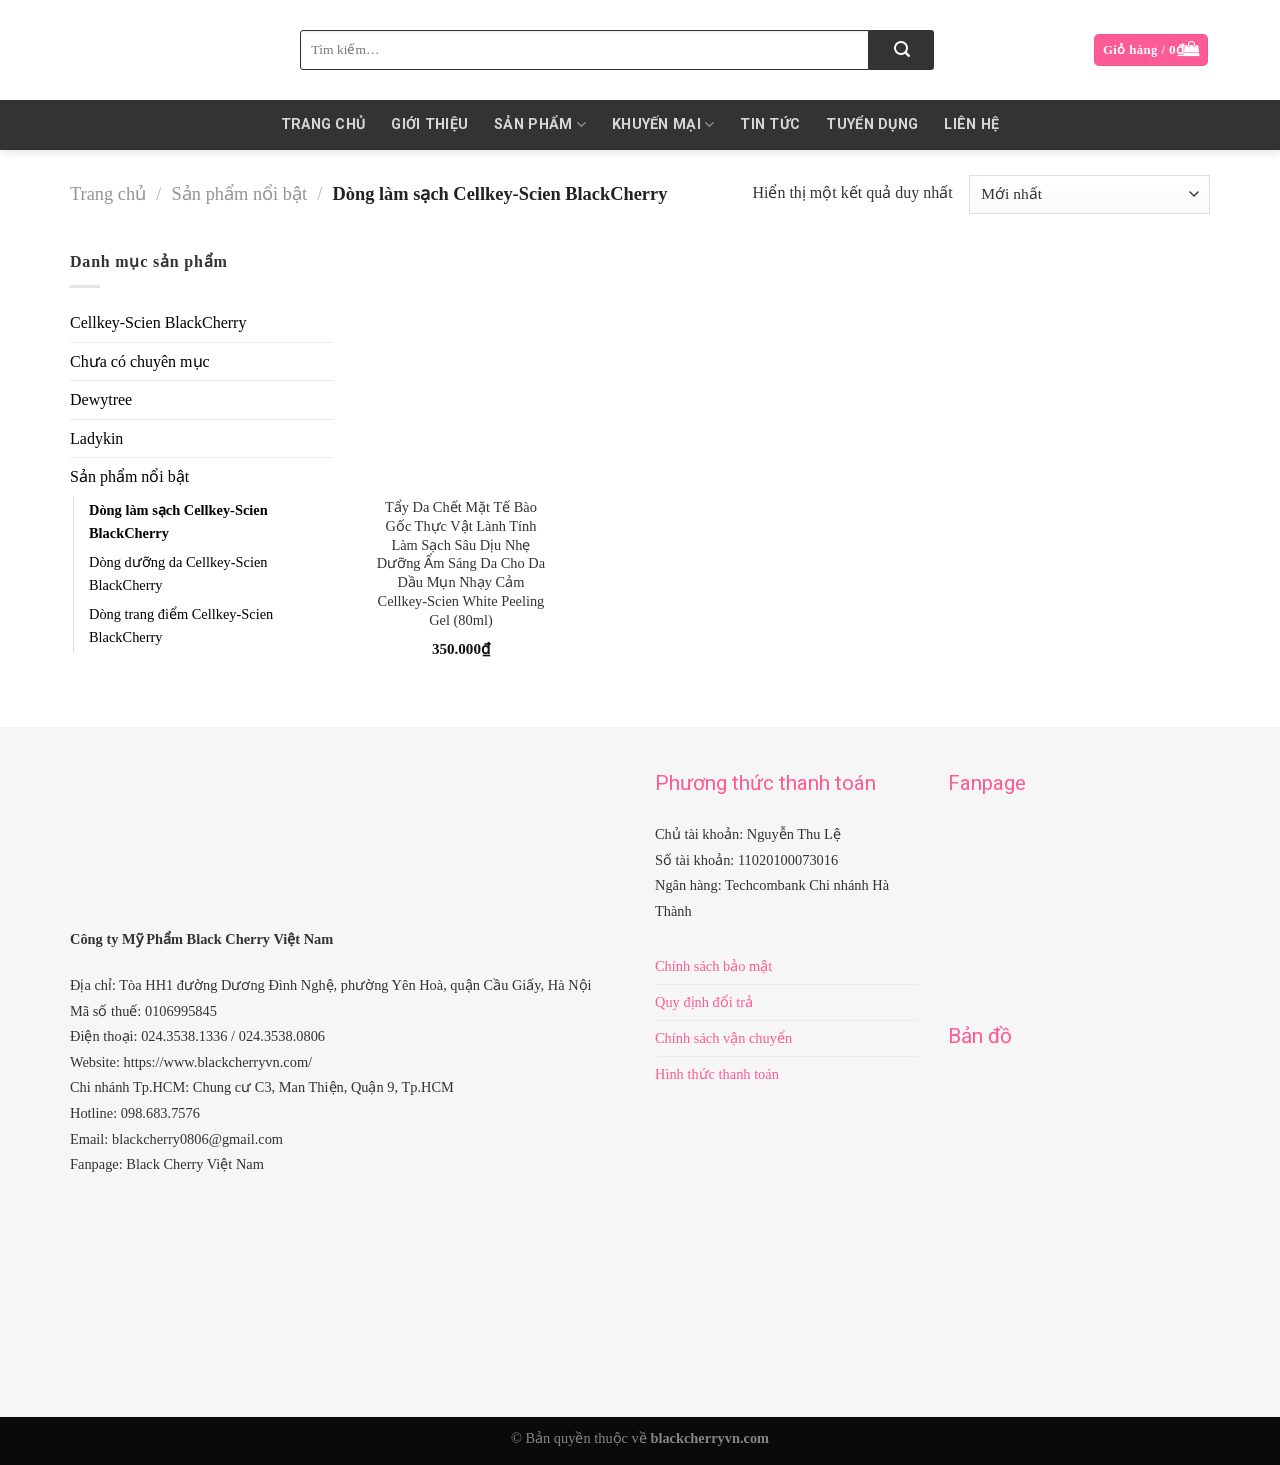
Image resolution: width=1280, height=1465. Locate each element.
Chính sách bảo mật (713, 966)
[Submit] (901, 50)
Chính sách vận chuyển (723, 1038)
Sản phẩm (540, 124)
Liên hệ (971, 124)
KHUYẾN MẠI (663, 124)
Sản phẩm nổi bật (240, 194)
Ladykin (96, 438)
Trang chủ (323, 124)
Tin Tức (770, 124)
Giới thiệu (429, 124)
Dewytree (101, 399)
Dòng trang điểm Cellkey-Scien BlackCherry (181, 625)
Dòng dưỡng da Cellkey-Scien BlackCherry (178, 573)
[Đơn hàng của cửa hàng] (1089, 194)
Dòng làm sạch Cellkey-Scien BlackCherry (178, 521)
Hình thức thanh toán (717, 1074)
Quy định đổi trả (704, 1002)
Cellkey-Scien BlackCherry (158, 322)
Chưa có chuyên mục (140, 361)
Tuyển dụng (872, 124)
